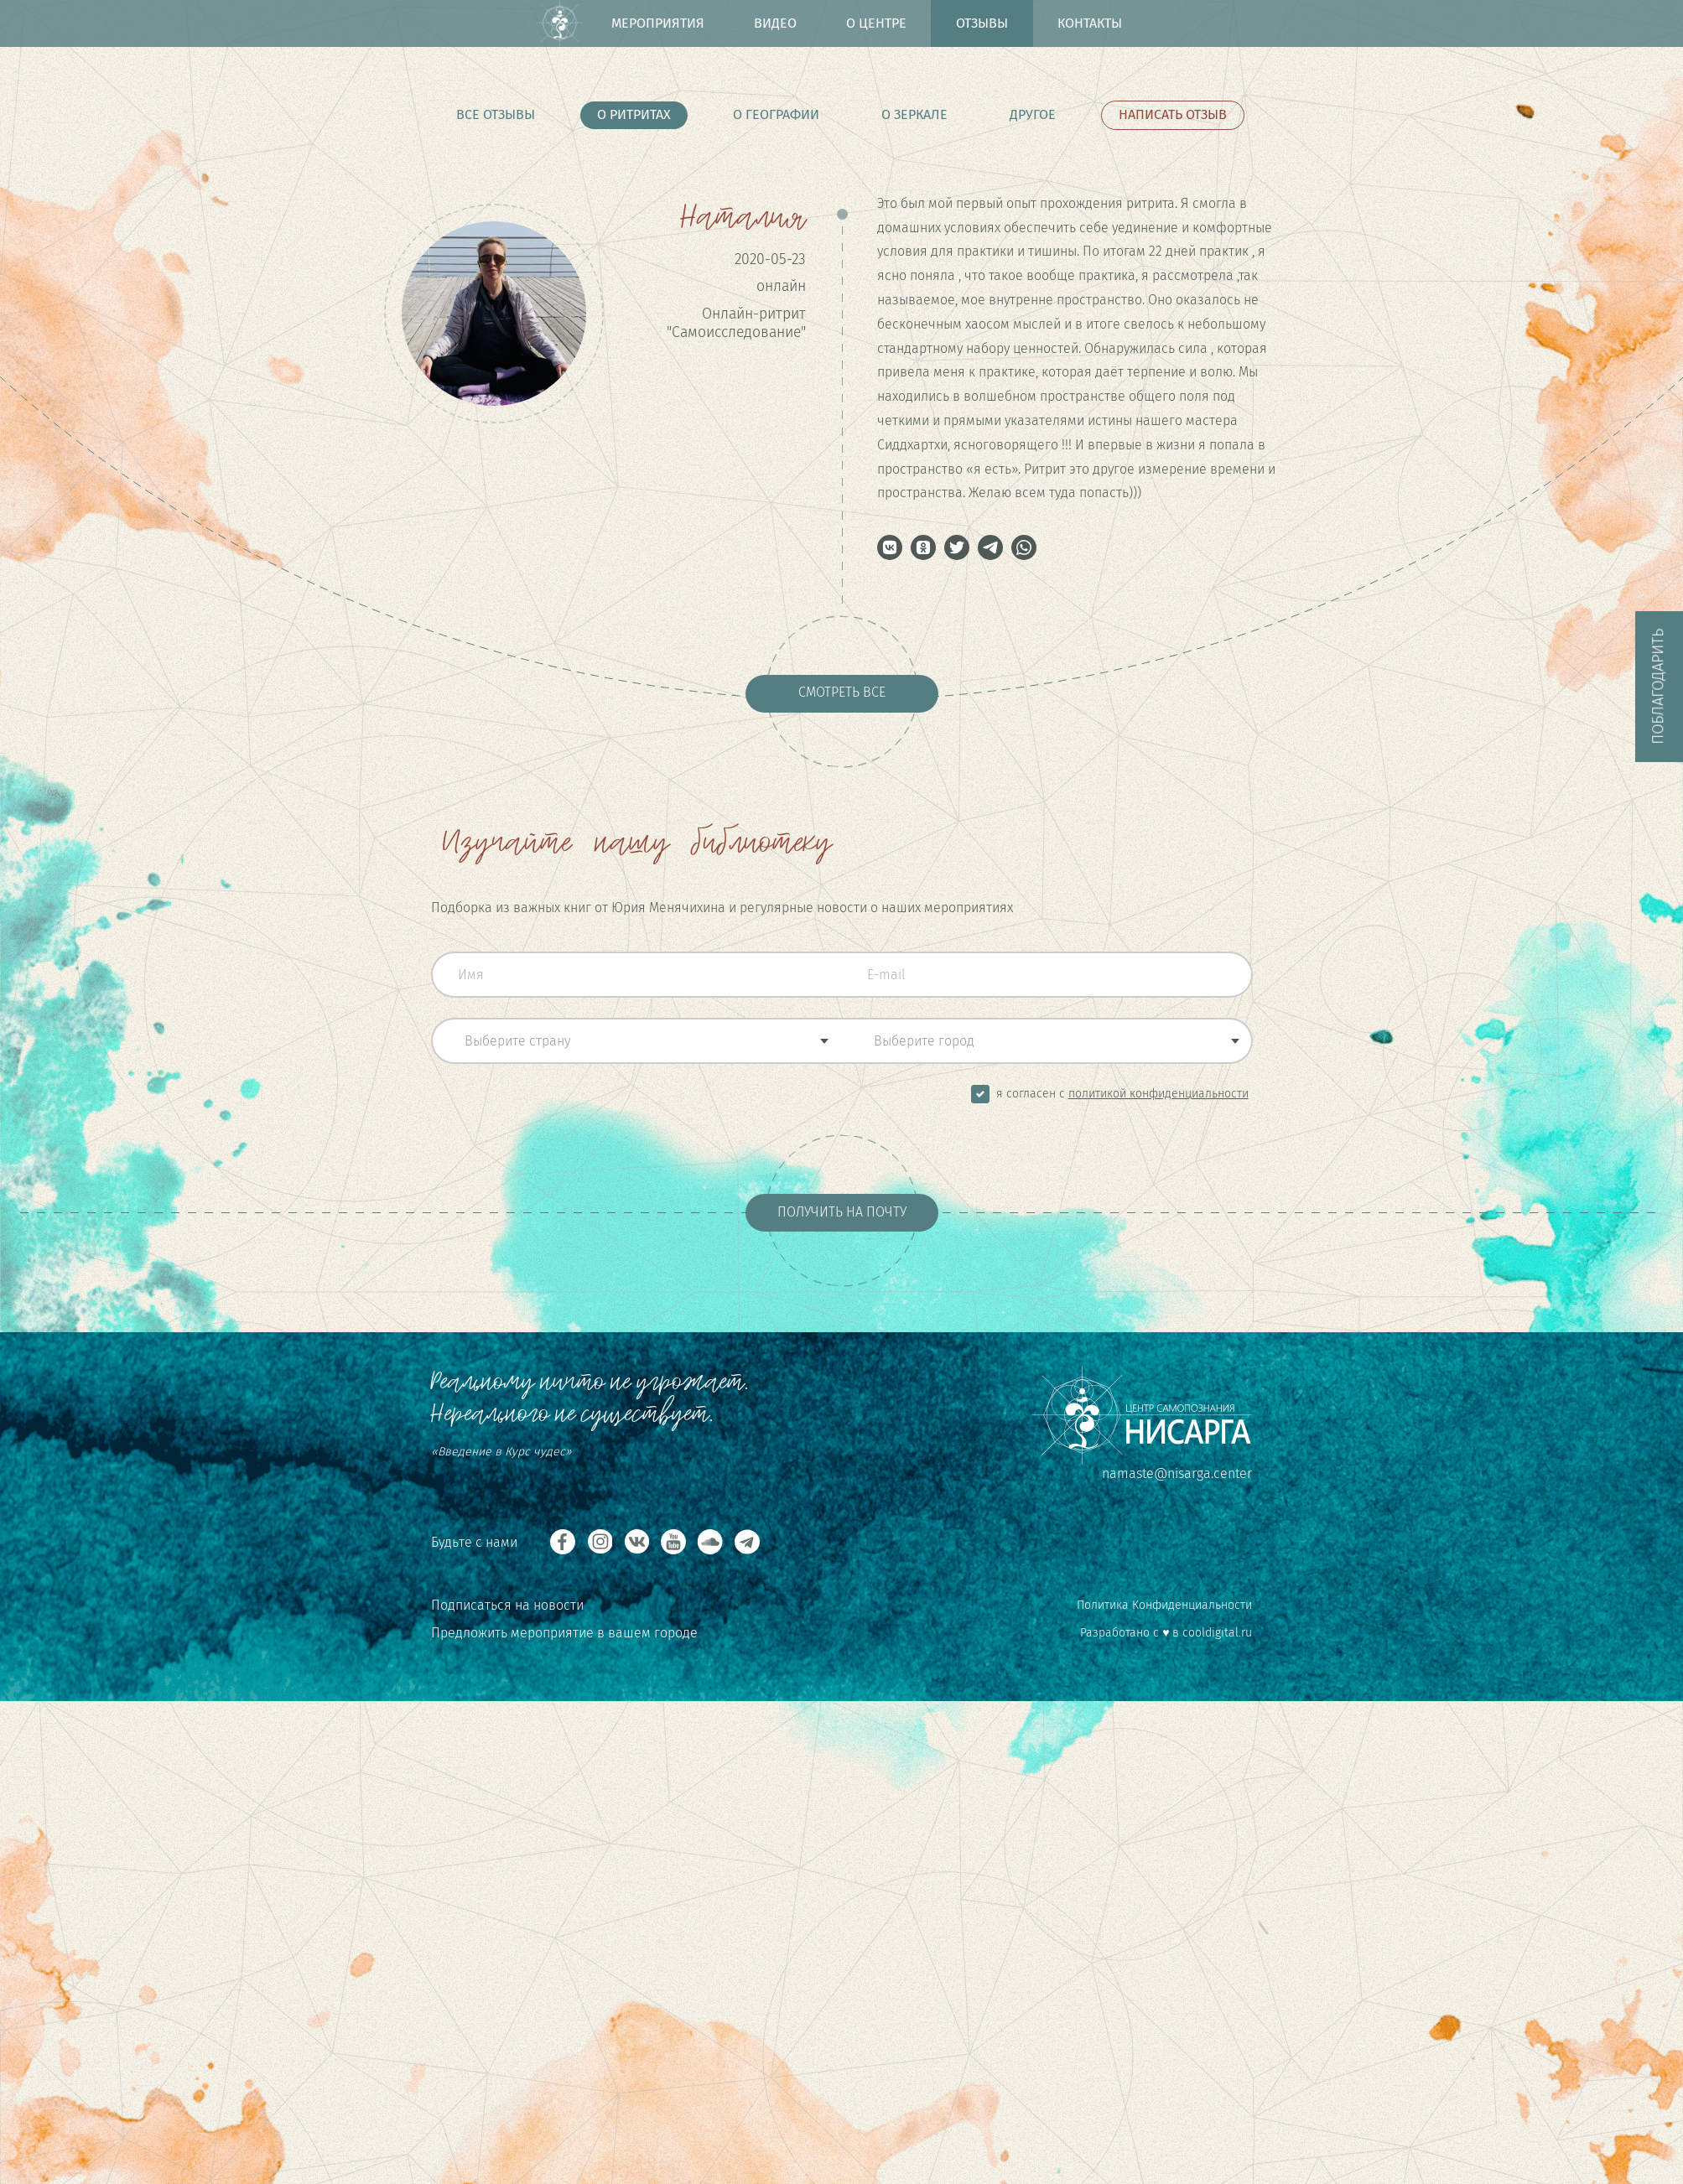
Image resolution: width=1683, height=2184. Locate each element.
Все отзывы (495, 114)
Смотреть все (842, 692)
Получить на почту (841, 1212)
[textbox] (637, 1041)
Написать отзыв (1173, 114)
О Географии (776, 114)
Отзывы (982, 23)
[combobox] (636, 1041)
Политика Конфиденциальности (1164, 1605)
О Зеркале (914, 114)
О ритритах (634, 114)
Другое (1033, 114)
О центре (876, 23)
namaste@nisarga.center (1177, 1473)
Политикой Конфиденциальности (1158, 1094)
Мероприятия (657, 23)
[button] (889, 547)
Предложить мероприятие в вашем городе (564, 1633)
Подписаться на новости (507, 1605)
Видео (775, 23)
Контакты (1089, 23)
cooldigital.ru (1217, 1633)
